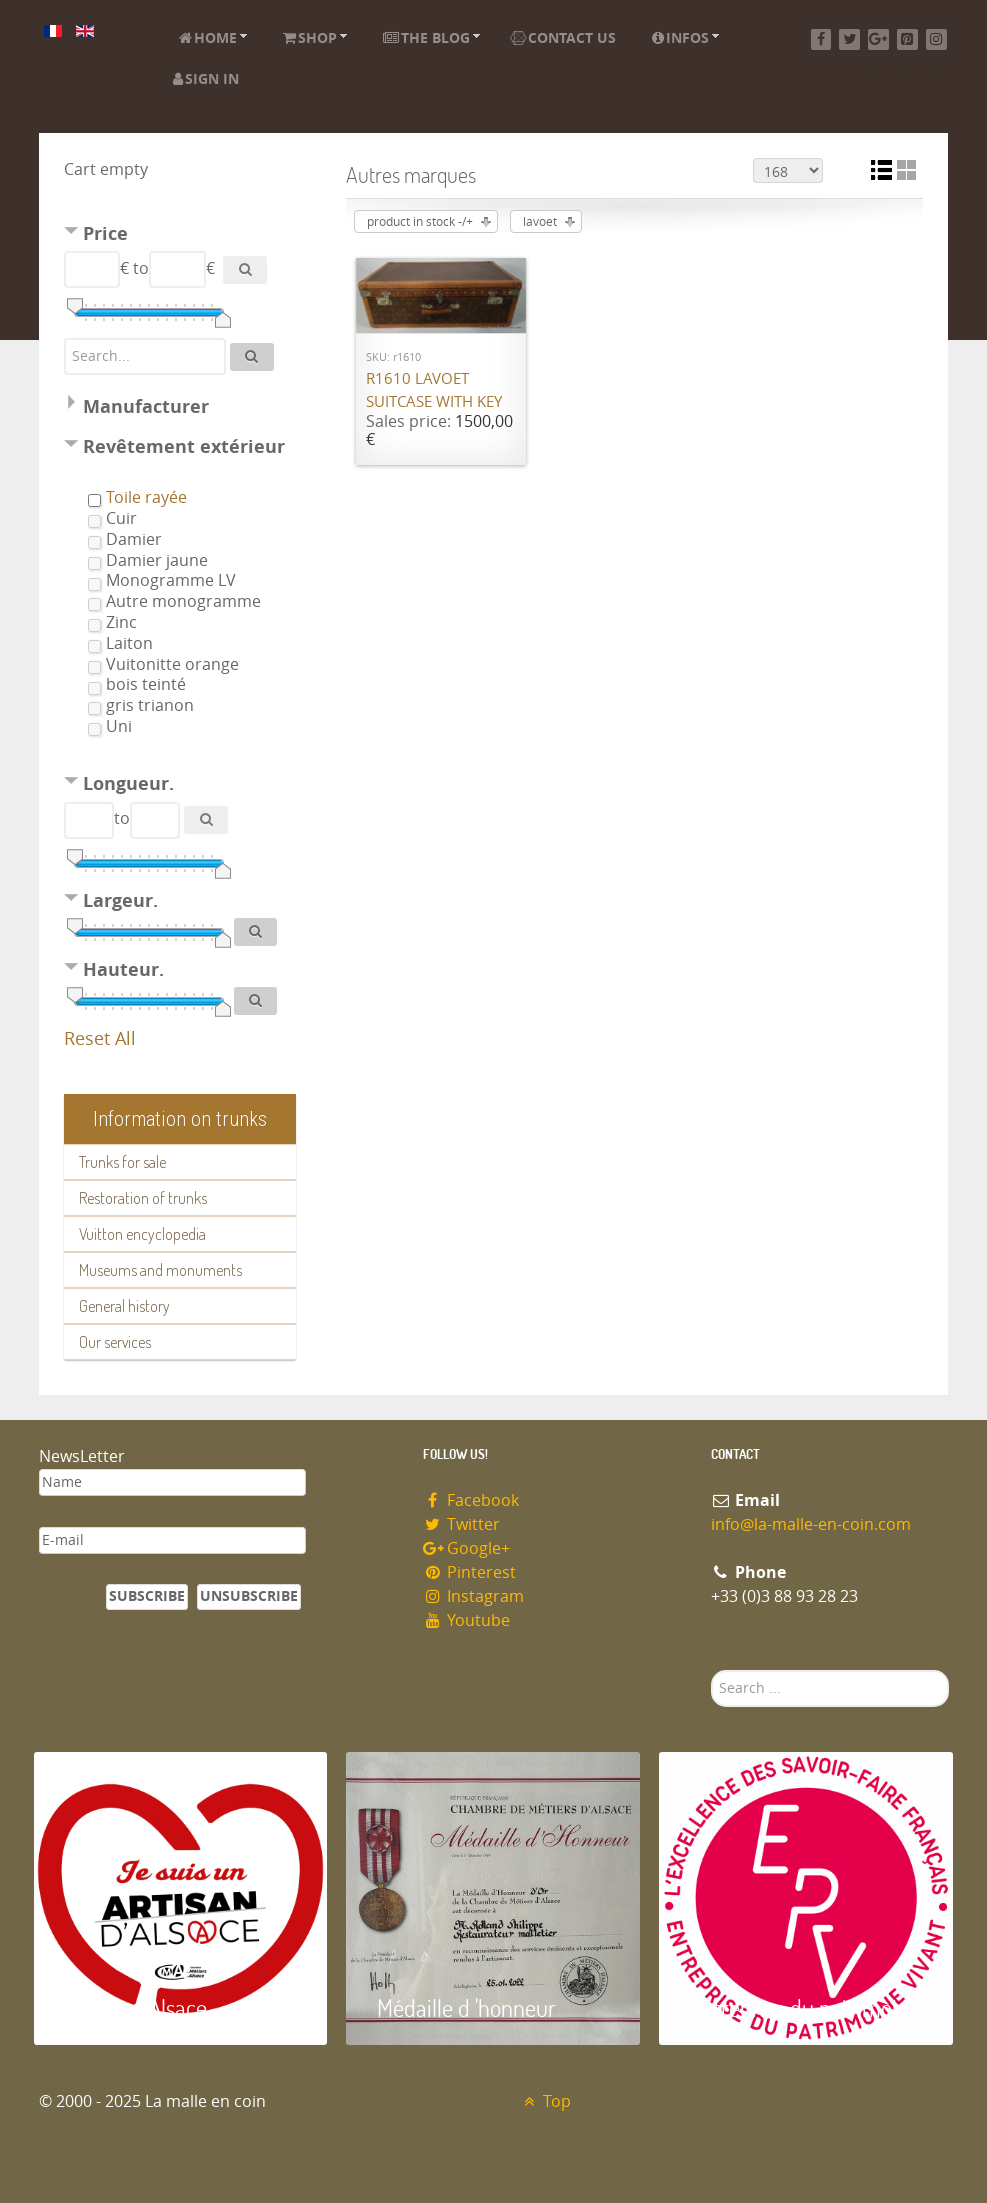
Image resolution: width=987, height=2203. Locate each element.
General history (124, 1306)
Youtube (467, 1620)
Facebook (471, 1500)
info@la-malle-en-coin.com (811, 1524)
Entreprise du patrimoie (799, 2007)
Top (545, 2101)
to (141, 268)
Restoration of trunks (143, 1198)
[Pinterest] (907, 39)
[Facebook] (821, 39)
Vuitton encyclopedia (142, 1234)
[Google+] (878, 39)
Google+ (467, 1548)
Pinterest (470, 1572)
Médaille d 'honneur (466, 2007)
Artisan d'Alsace (135, 2007)
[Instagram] (936, 39)
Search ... (711, 1670)
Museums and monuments (160, 1270)
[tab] (180, 236)
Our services (115, 1342)
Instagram (474, 1596)
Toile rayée (146, 497)
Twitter (462, 1524)
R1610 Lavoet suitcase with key (434, 390)
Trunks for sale (122, 1162)
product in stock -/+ (420, 222)
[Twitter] (849, 39)
